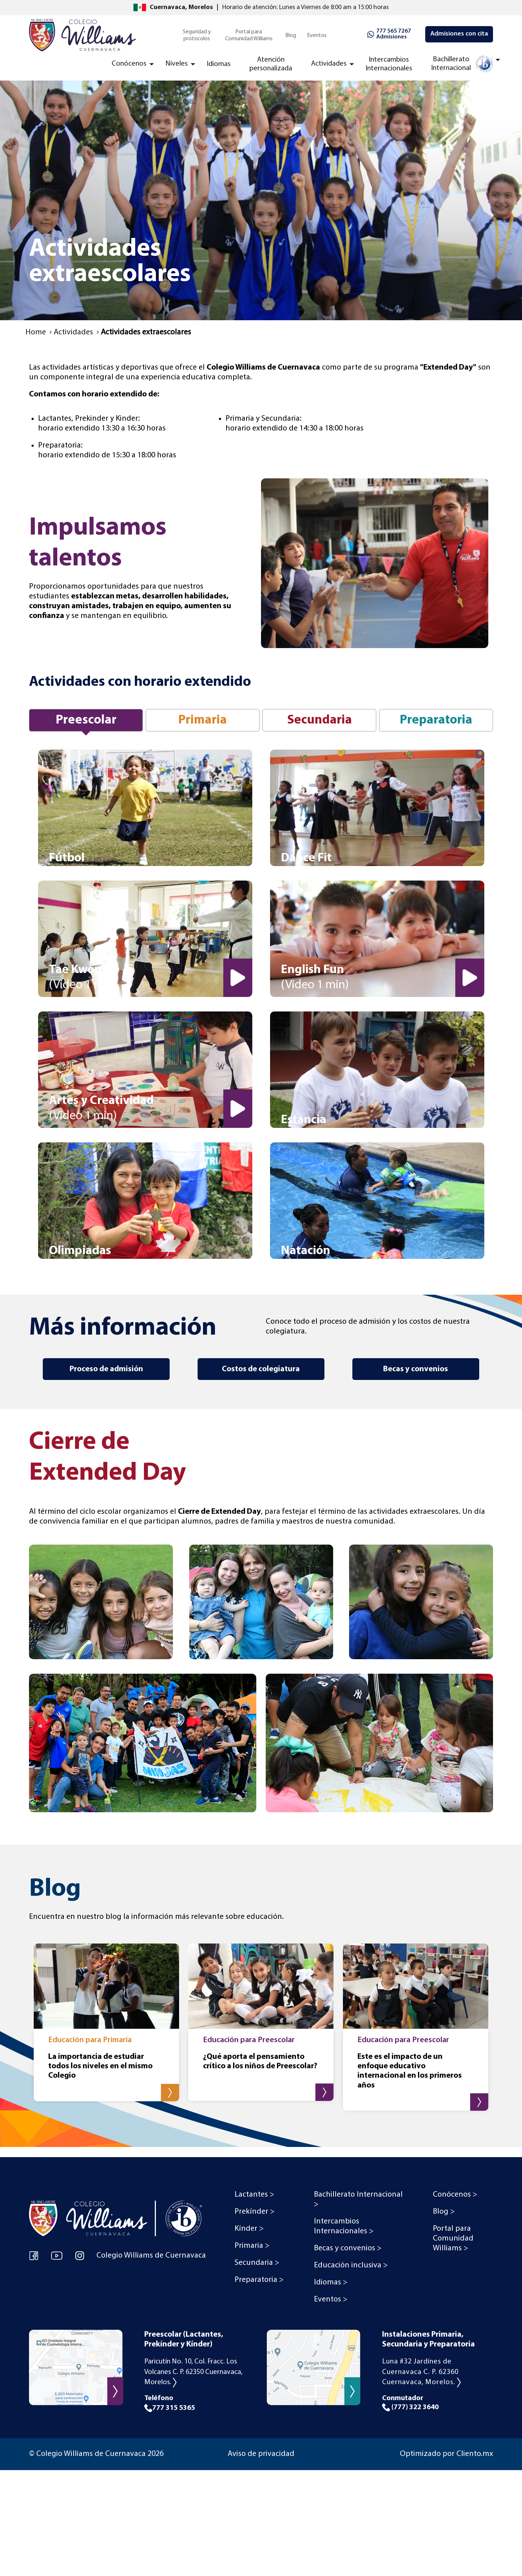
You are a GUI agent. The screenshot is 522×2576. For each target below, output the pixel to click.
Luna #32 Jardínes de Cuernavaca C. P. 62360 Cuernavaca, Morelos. (421, 2372)
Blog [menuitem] (290, 35)
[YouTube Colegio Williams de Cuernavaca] (56, 2255)
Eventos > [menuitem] (330, 2299)
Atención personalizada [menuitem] (270, 64)
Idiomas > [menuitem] (330, 2282)
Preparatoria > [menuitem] (259, 2280)
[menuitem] (461, 66)
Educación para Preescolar (249, 2040)
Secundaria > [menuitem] (257, 2263)
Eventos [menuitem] (317, 35)
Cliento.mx (474, 2454)
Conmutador (437, 2403)
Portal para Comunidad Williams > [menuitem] (453, 2239)
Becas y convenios (415, 1369)
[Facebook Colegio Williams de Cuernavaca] (33, 2255)
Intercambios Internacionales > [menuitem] (343, 2226)
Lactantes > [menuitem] (254, 2194)
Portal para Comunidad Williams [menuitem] (249, 35)
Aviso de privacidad (261, 2454)
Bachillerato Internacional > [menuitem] (358, 2199)
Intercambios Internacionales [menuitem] (388, 64)
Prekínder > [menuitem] (254, 2212)
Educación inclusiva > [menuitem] (351, 2265)
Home (35, 332)
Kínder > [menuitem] (249, 2229)
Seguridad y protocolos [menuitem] (197, 35)
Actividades (73, 332)
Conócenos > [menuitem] (455, 2194)
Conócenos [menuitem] (129, 63)
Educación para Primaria (90, 2040)
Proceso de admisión (106, 1369)
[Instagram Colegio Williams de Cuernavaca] (79, 2255)
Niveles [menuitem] (176, 63)
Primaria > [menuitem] (252, 2246)
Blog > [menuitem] (444, 2212)
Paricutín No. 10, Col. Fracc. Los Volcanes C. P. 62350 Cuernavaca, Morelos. (193, 2372)
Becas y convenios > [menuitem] (347, 2248)
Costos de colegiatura (261, 1369)
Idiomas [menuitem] (219, 64)
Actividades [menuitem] (329, 63)
